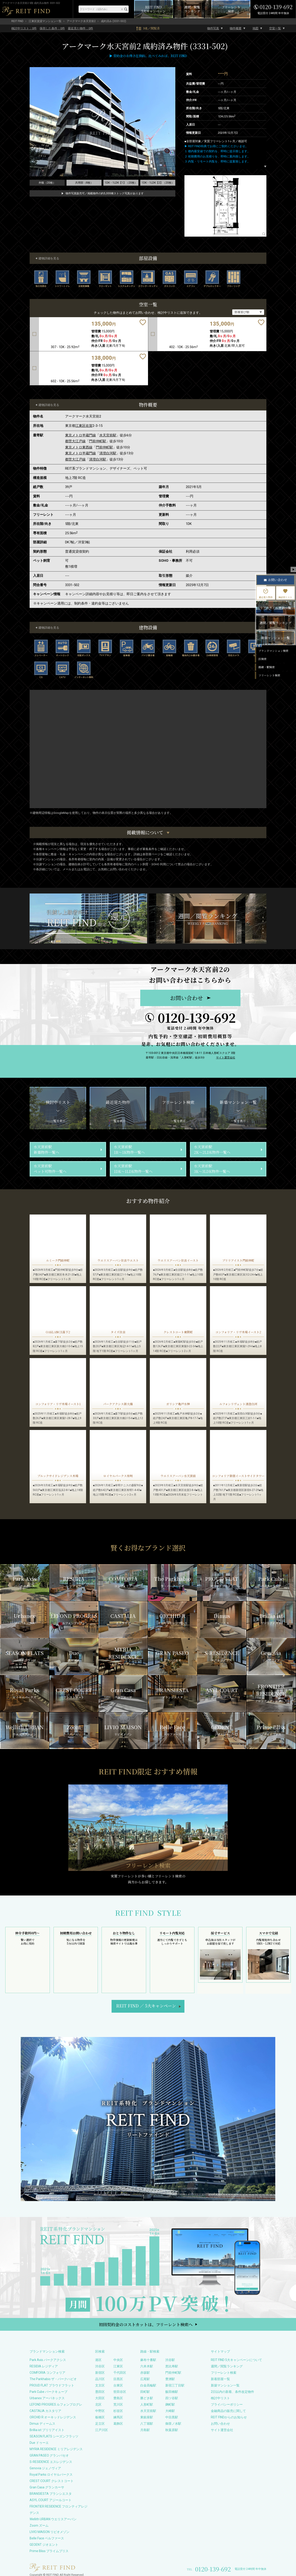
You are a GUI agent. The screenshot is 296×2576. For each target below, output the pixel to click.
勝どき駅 (146, 2387)
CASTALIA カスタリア (45, 2400)
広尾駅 (145, 2368)
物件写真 (213, 28)
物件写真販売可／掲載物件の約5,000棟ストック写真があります (105, 193)
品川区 (100, 2368)
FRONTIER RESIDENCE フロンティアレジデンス (58, 2499)
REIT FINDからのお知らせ (229, 2407)
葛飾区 (118, 2413)
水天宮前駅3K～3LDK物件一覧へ (212, 1168)
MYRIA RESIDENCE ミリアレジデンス (56, 2438)
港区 (98, 2349)
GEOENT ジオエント (44, 2534)
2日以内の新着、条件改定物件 (232, 2381)
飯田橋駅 (171, 2381)
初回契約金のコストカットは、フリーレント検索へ (146, 2314)
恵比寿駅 (171, 2356)
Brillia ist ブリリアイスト (47, 2419)
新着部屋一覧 (220, 2368)
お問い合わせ (186, 1005)
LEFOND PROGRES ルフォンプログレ (56, 2394)
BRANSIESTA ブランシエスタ (51, 2483)
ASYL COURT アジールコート (50, 2489)
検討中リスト (220, 2387)
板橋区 (100, 2407)
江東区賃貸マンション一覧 (45, 21)
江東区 (80, 426)
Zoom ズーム (39, 2515)
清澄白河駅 (107, 453)
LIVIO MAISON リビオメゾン (49, 2521)
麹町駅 (170, 2394)
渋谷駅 (170, 2349)
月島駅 (145, 2419)
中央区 (118, 2349)
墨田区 (100, 2381)
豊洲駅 (170, 2368)
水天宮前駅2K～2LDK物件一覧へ (212, 1149)
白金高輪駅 (148, 2375)
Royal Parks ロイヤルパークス (51, 2464)
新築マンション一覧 (225, 2375)
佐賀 (89, 426)
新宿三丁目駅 (174, 2375)
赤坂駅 (145, 2362)
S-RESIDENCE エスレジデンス (51, 2451)
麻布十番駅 (148, 2349)
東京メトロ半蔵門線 (80, 435)
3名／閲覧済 (151, 28)
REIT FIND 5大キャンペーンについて (236, 2349)
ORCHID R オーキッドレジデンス (53, 2407)
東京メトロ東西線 (78, 447)
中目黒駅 (171, 2407)
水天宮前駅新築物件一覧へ (46, 1149)
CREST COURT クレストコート (52, 2470)
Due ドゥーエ (39, 2432)
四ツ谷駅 (171, 2387)
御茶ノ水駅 (173, 2413)
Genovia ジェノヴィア (45, 2458)
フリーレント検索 (223, 2362)
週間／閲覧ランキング (227, 2356)
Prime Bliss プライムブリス (49, 2540)
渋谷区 (100, 2356)
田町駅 (145, 2381)
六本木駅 (146, 2356)
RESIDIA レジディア (44, 2356)
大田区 (100, 2387)
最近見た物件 (266, 594)
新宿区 (100, 2362)
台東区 (118, 2375)
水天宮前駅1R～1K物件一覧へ (129, 1149)
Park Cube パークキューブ (48, 2381)
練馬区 (118, 2407)
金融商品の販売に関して (228, 2400)
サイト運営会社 (225, 1072)
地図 (255, 28)
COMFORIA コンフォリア (47, 2362)
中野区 (100, 2400)
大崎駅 (170, 2400)
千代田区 (119, 2362)
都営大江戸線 (75, 441)
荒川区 (118, 2394)
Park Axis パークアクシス (48, 2349)
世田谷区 (119, 2381)
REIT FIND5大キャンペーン (146, 1995)
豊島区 (118, 2387)
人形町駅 (146, 2394)
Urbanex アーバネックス (47, 2387)
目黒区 (118, 2368)
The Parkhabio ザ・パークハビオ (53, 2368)
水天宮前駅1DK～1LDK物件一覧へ (133, 1168)
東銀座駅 (146, 2407)
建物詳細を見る (48, 258)
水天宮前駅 (107, 435)
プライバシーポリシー (227, 2394)
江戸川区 (101, 2419)
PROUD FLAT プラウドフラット (52, 2375)
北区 (98, 2394)
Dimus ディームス (42, 2413)
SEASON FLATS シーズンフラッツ (54, 2426)
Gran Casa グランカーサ (47, 2477)
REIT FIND (17, 21)
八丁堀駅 (146, 2413)
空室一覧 (275, 28)
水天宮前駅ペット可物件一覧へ (50, 1168)
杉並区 (118, 2400)
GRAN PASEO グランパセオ (49, 2445)
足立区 (100, 2413)
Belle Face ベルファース (47, 2528)
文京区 (100, 2375)
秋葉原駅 (171, 2419)
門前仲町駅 (97, 441)
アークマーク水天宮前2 (81, 21)
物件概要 (236, 28)
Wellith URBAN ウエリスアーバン (53, 2508)
